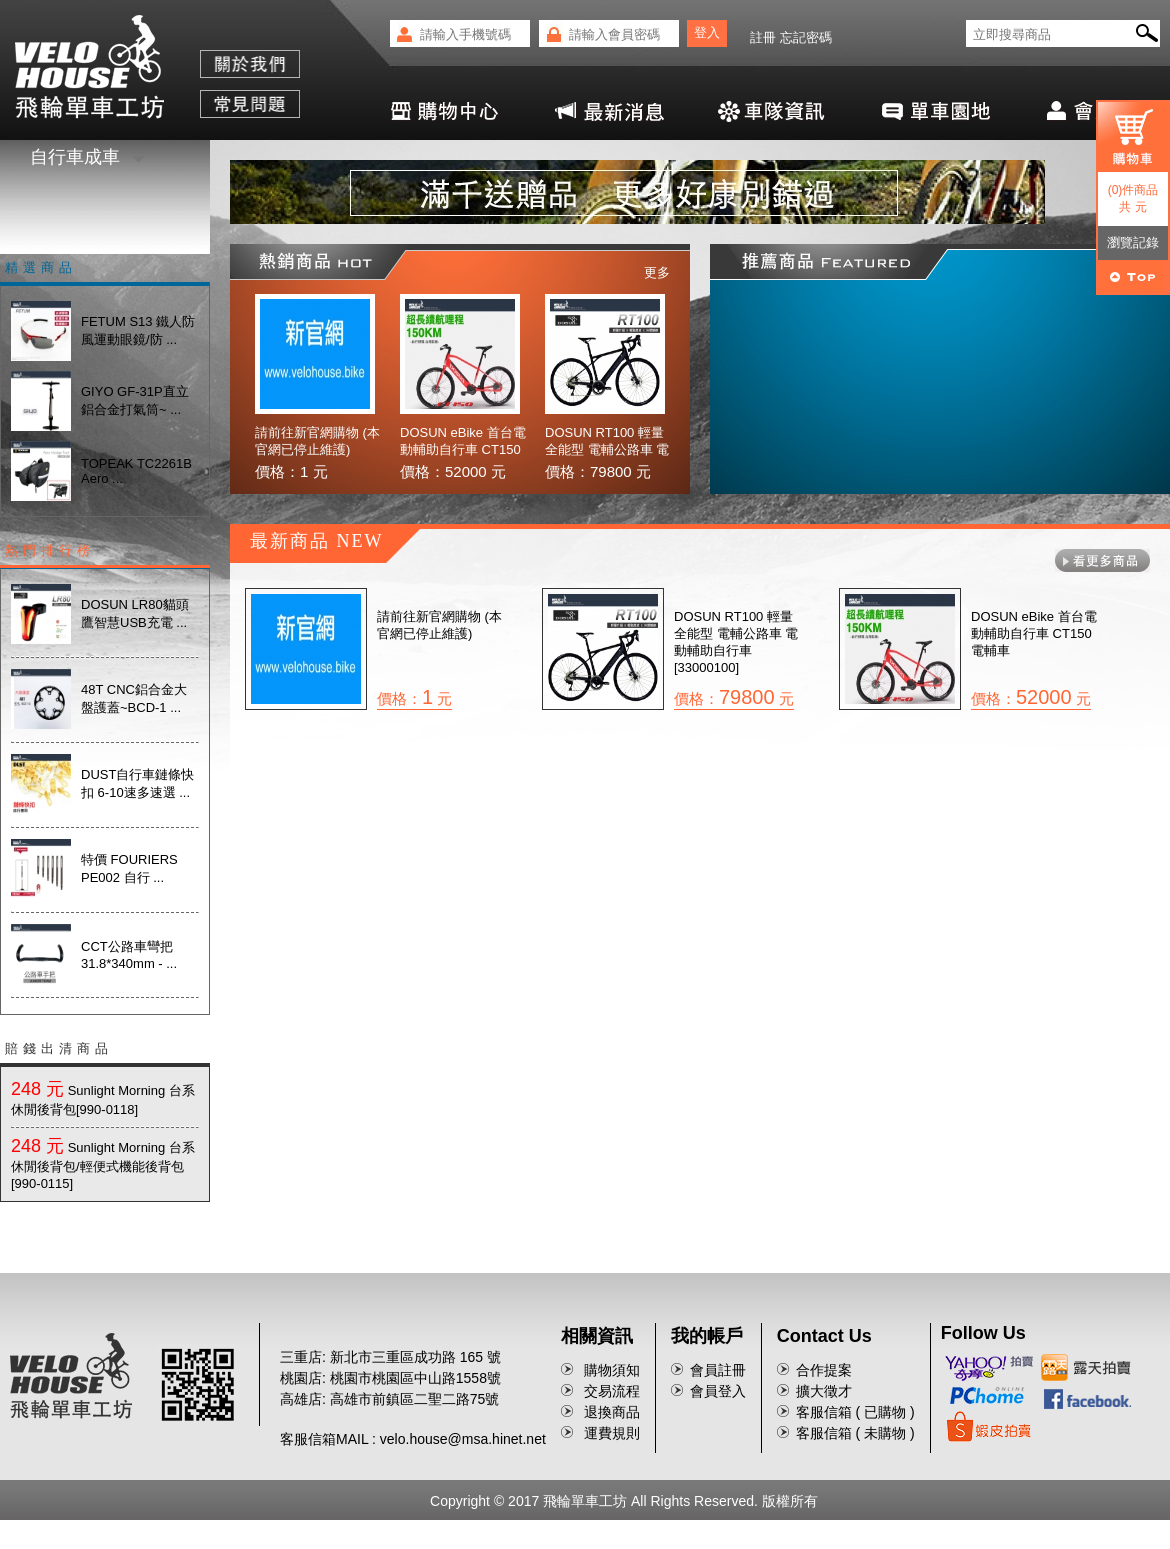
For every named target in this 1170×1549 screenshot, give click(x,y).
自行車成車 (87, 157)
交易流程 (612, 1391)
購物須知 (612, 1370)
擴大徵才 (824, 1391)
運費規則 (612, 1433)
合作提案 (824, 1370)
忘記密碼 (806, 37)
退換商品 (612, 1412)
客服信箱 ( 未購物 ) (855, 1433)
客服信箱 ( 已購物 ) (855, 1412)
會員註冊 (718, 1370)
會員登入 (718, 1391)
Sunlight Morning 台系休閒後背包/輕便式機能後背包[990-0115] (103, 1165)
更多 (657, 272)
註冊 (763, 37)
